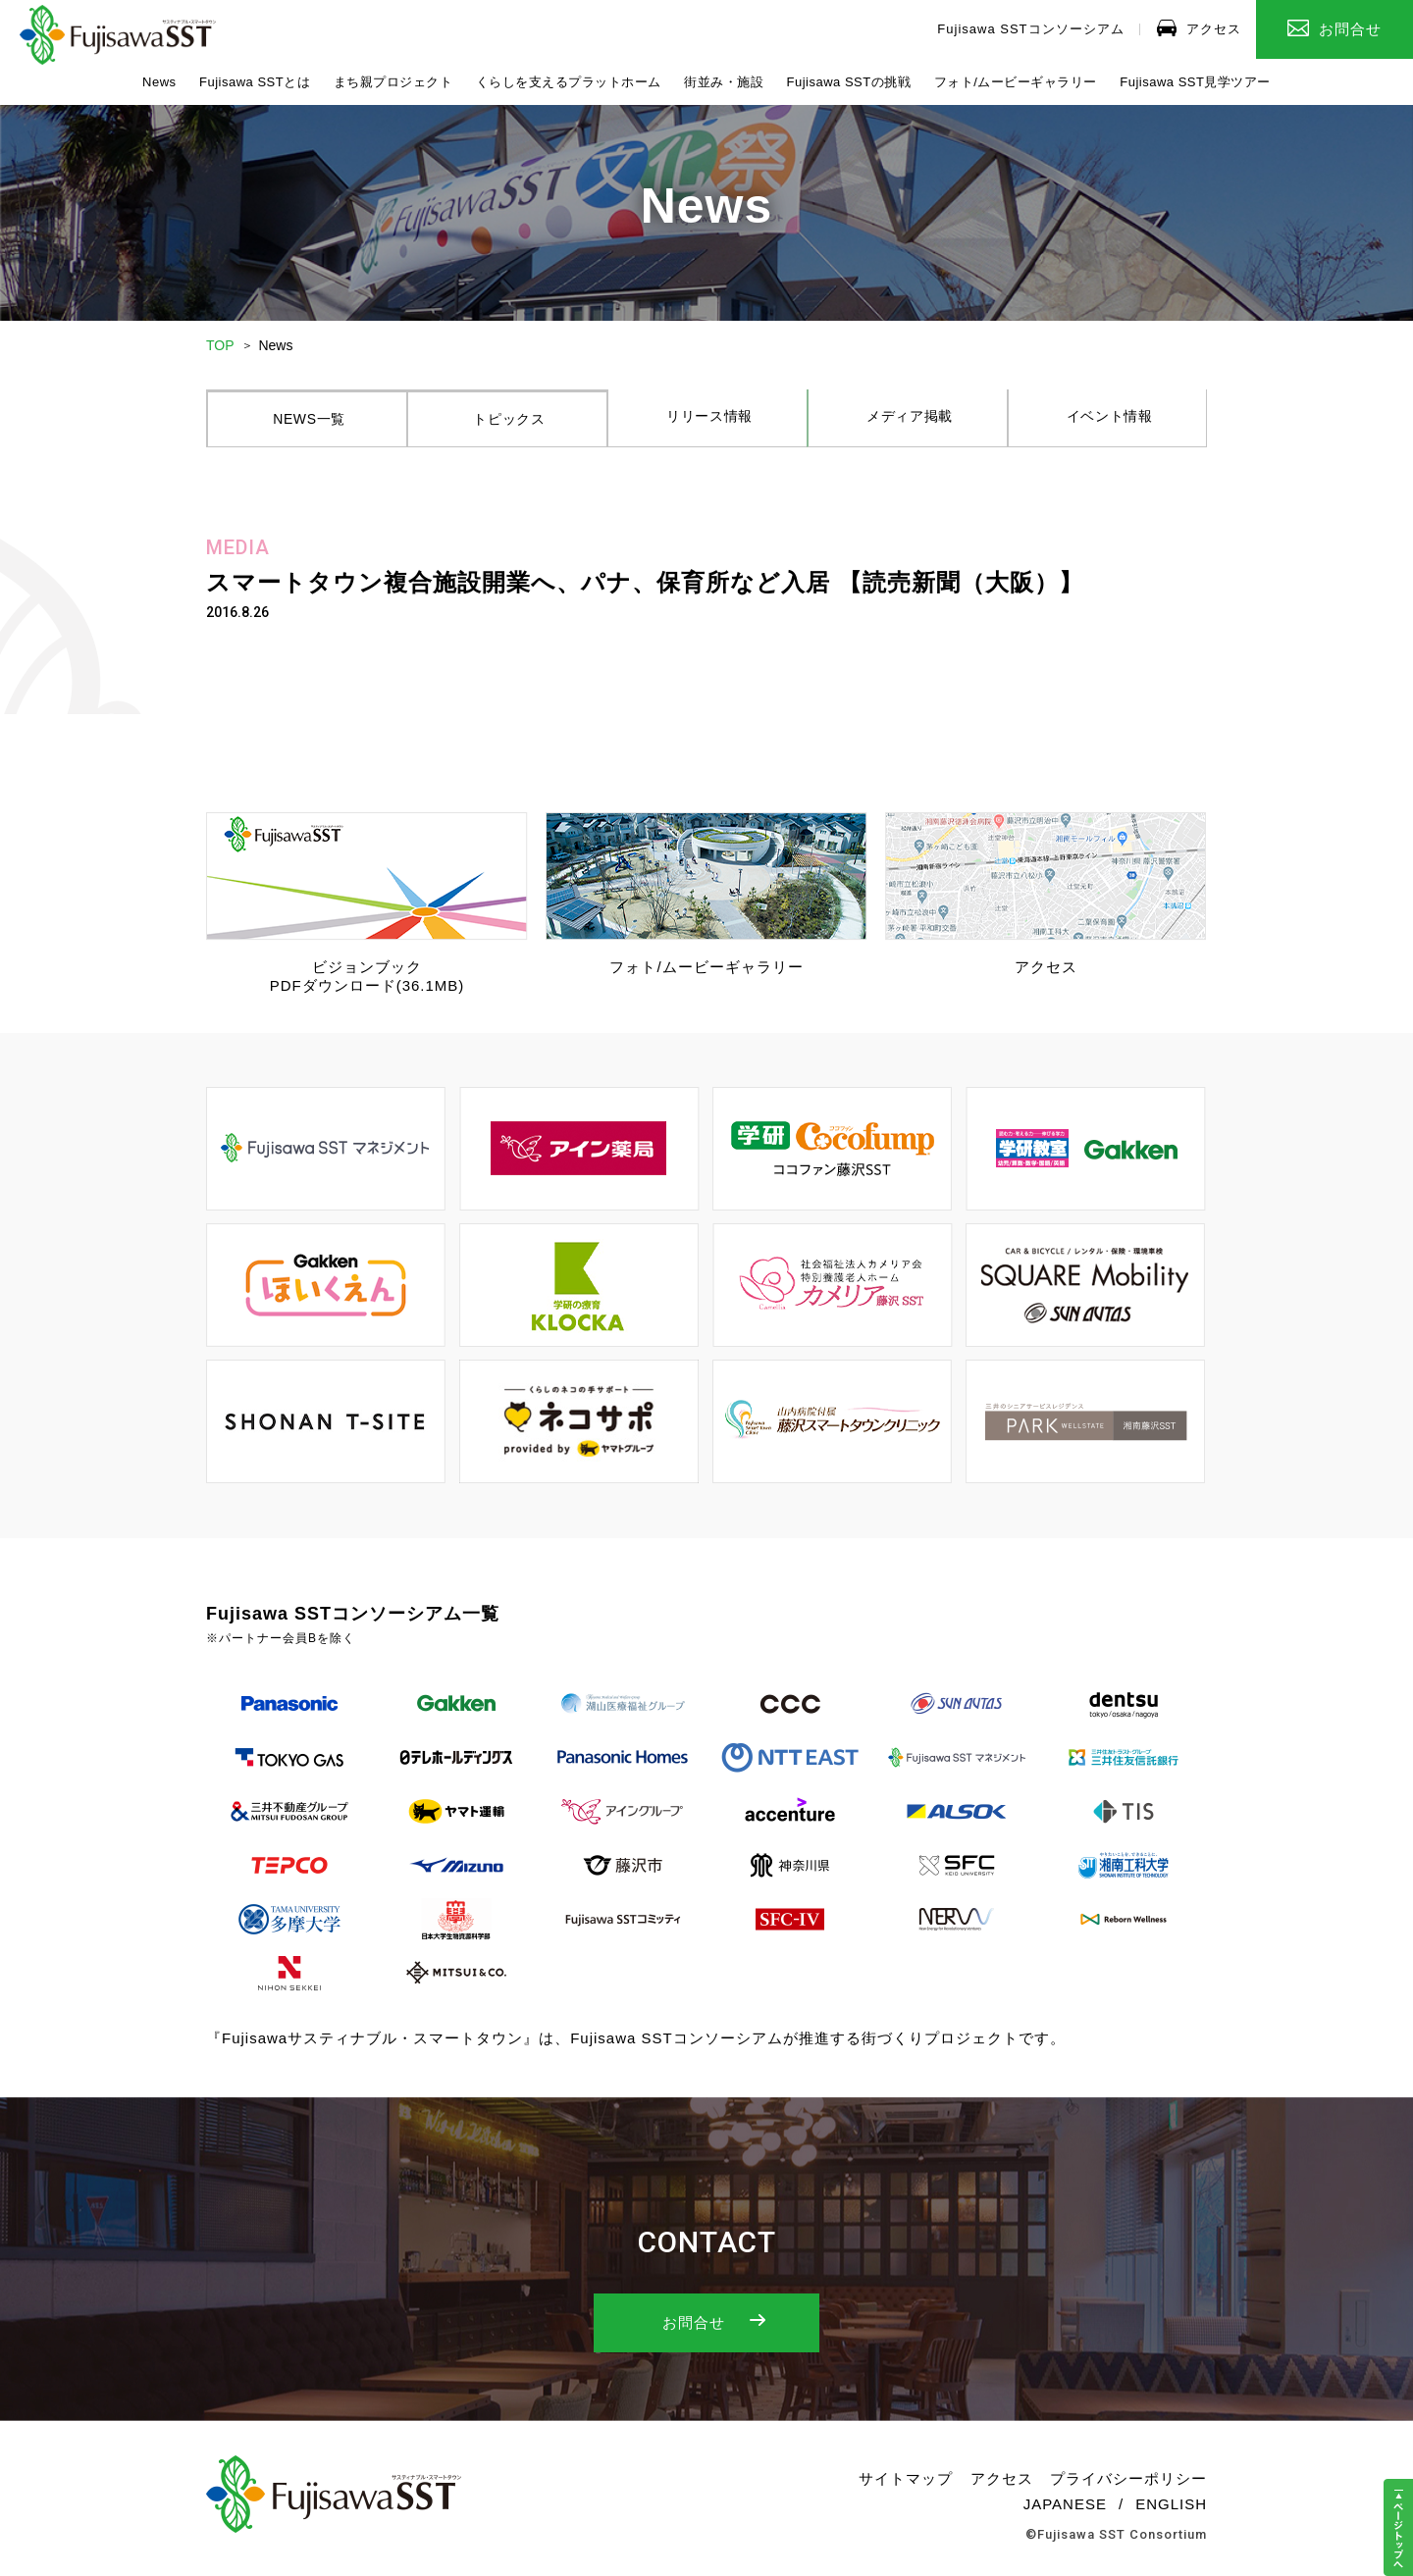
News (159, 82)
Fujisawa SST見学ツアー (1195, 82)
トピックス (507, 425)
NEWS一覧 (306, 425)
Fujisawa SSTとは (254, 82)
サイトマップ (906, 2488)
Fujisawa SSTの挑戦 (849, 82)
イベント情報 (1107, 425)
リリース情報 (707, 425)
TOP (220, 345)
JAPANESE (1065, 2513)
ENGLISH (1171, 2513)
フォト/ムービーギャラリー (1015, 82)
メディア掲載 (908, 425)
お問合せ (1334, 28)
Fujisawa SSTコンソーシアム (1030, 29)
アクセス (1199, 28)
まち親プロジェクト (393, 82)
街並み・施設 (723, 82)
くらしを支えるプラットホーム (568, 82)
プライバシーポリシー (1128, 2488)
